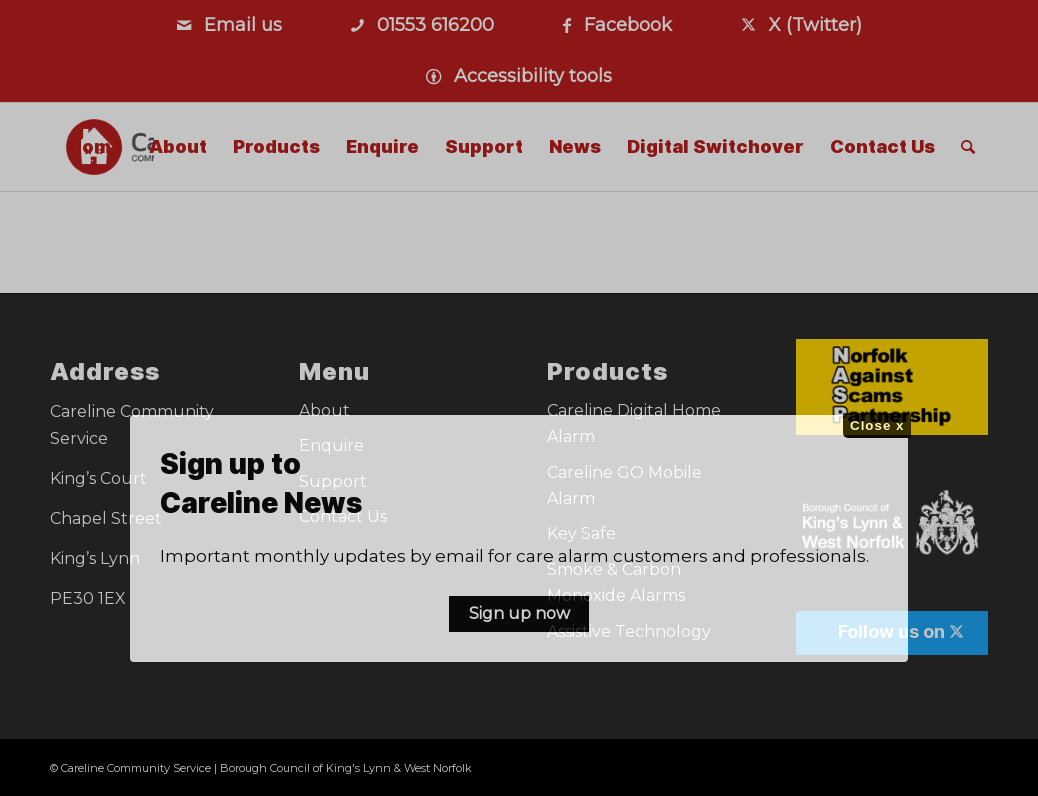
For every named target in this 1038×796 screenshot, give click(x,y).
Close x (877, 425)
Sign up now (519, 613)
